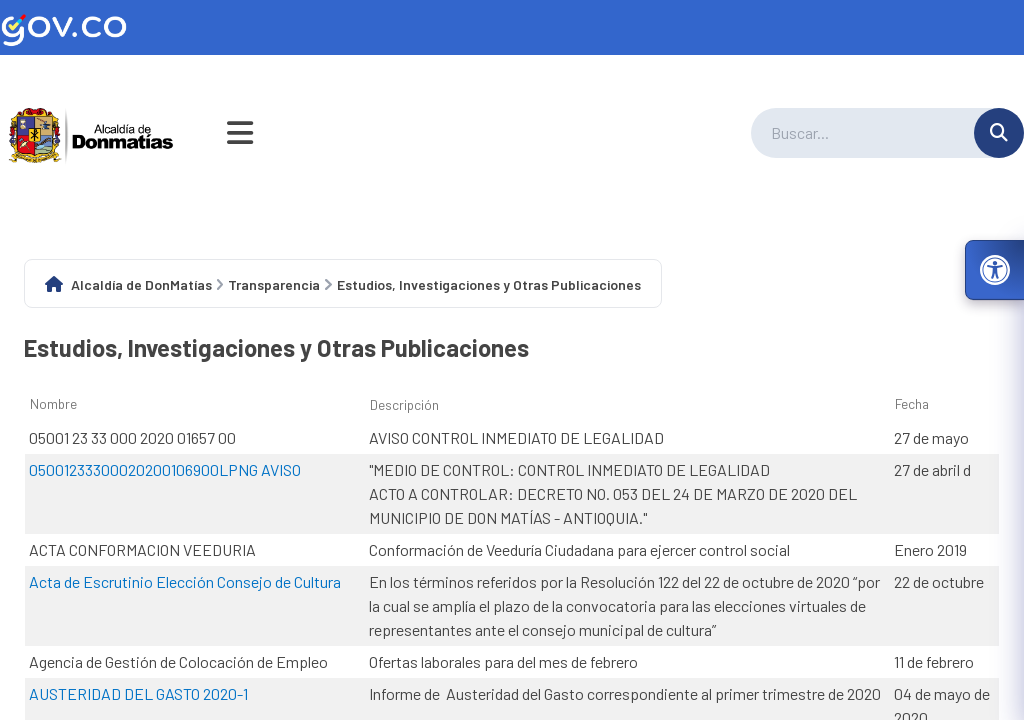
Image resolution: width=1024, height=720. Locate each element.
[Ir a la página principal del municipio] (91, 133)
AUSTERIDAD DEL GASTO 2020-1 (138, 693)
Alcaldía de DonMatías (141, 284)
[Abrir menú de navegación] (240, 133)
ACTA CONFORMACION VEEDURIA (142, 549)
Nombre (53, 403)
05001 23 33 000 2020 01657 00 (132, 437)
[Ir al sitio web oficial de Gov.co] (512, 27)
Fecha (912, 403)
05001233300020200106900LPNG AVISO (165, 469)
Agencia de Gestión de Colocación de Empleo (178, 661)
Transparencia (274, 284)
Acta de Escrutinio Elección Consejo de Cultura (185, 581)
